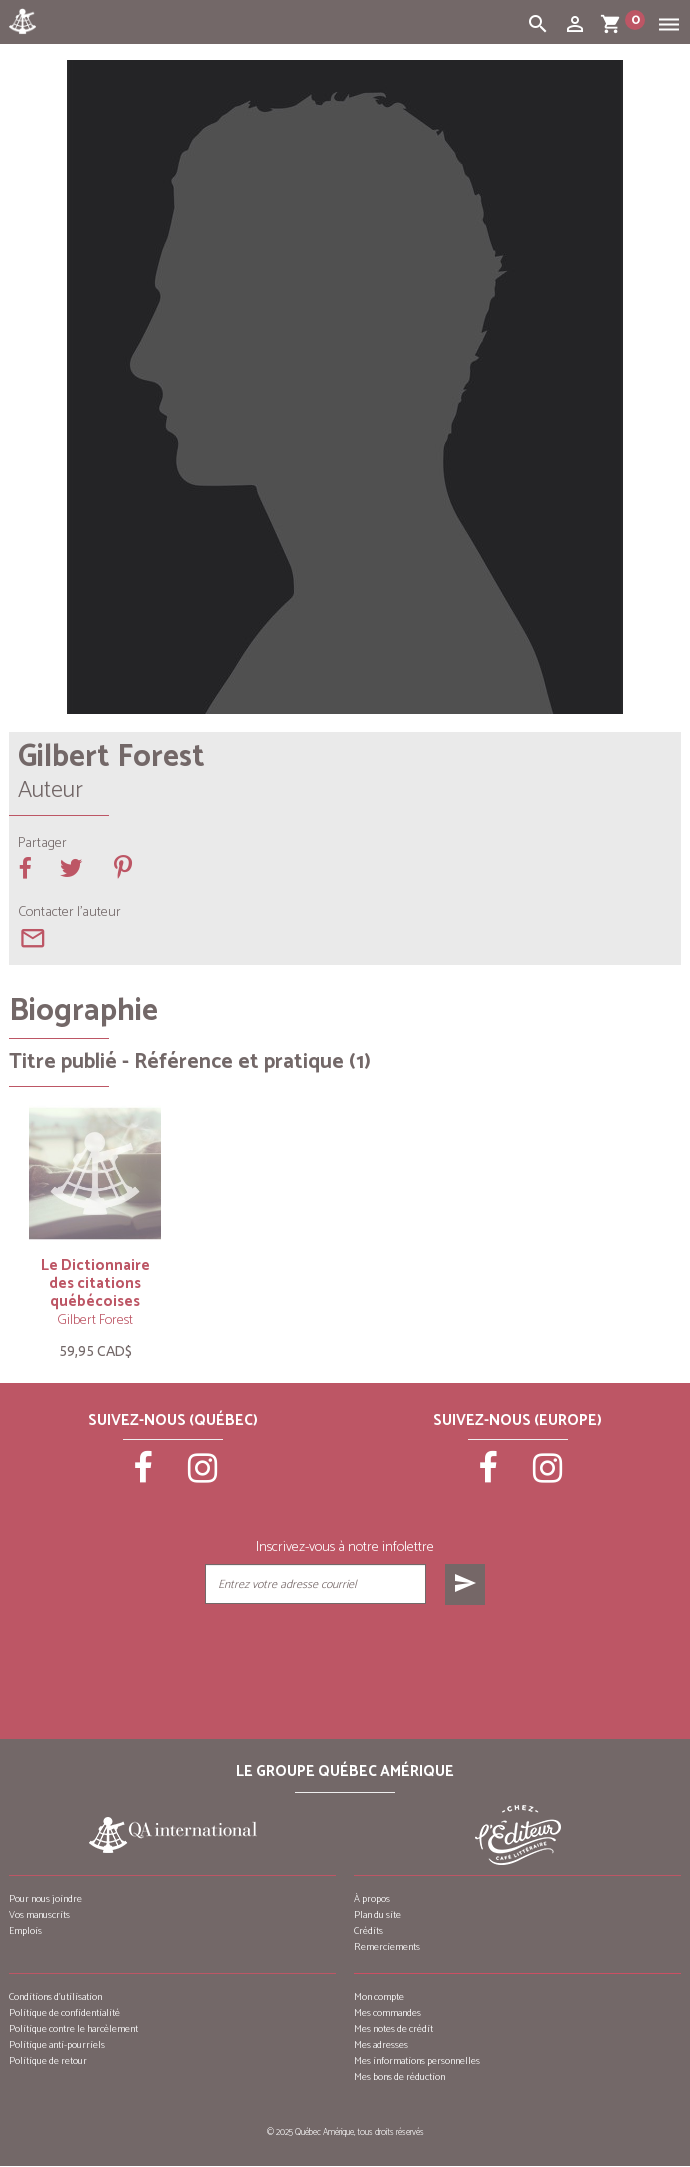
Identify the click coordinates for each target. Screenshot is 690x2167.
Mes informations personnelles (417, 2061)
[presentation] (344, 1655)
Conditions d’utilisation (55, 1997)
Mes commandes (387, 2013)
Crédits (368, 1931)
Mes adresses (381, 2045)
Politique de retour (48, 2061)
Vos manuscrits (39, 1915)
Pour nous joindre (45, 1899)
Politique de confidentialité (64, 2013)
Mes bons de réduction (399, 2077)
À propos (372, 1899)
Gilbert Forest (95, 1320)
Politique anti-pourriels (57, 2045)
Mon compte (379, 1997)
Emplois (25, 1931)
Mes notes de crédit (393, 2029)
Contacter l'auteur (69, 913)
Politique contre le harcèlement (73, 2029)
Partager (42, 844)
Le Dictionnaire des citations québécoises (95, 1283)
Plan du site (377, 1915)
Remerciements (387, 1947)
